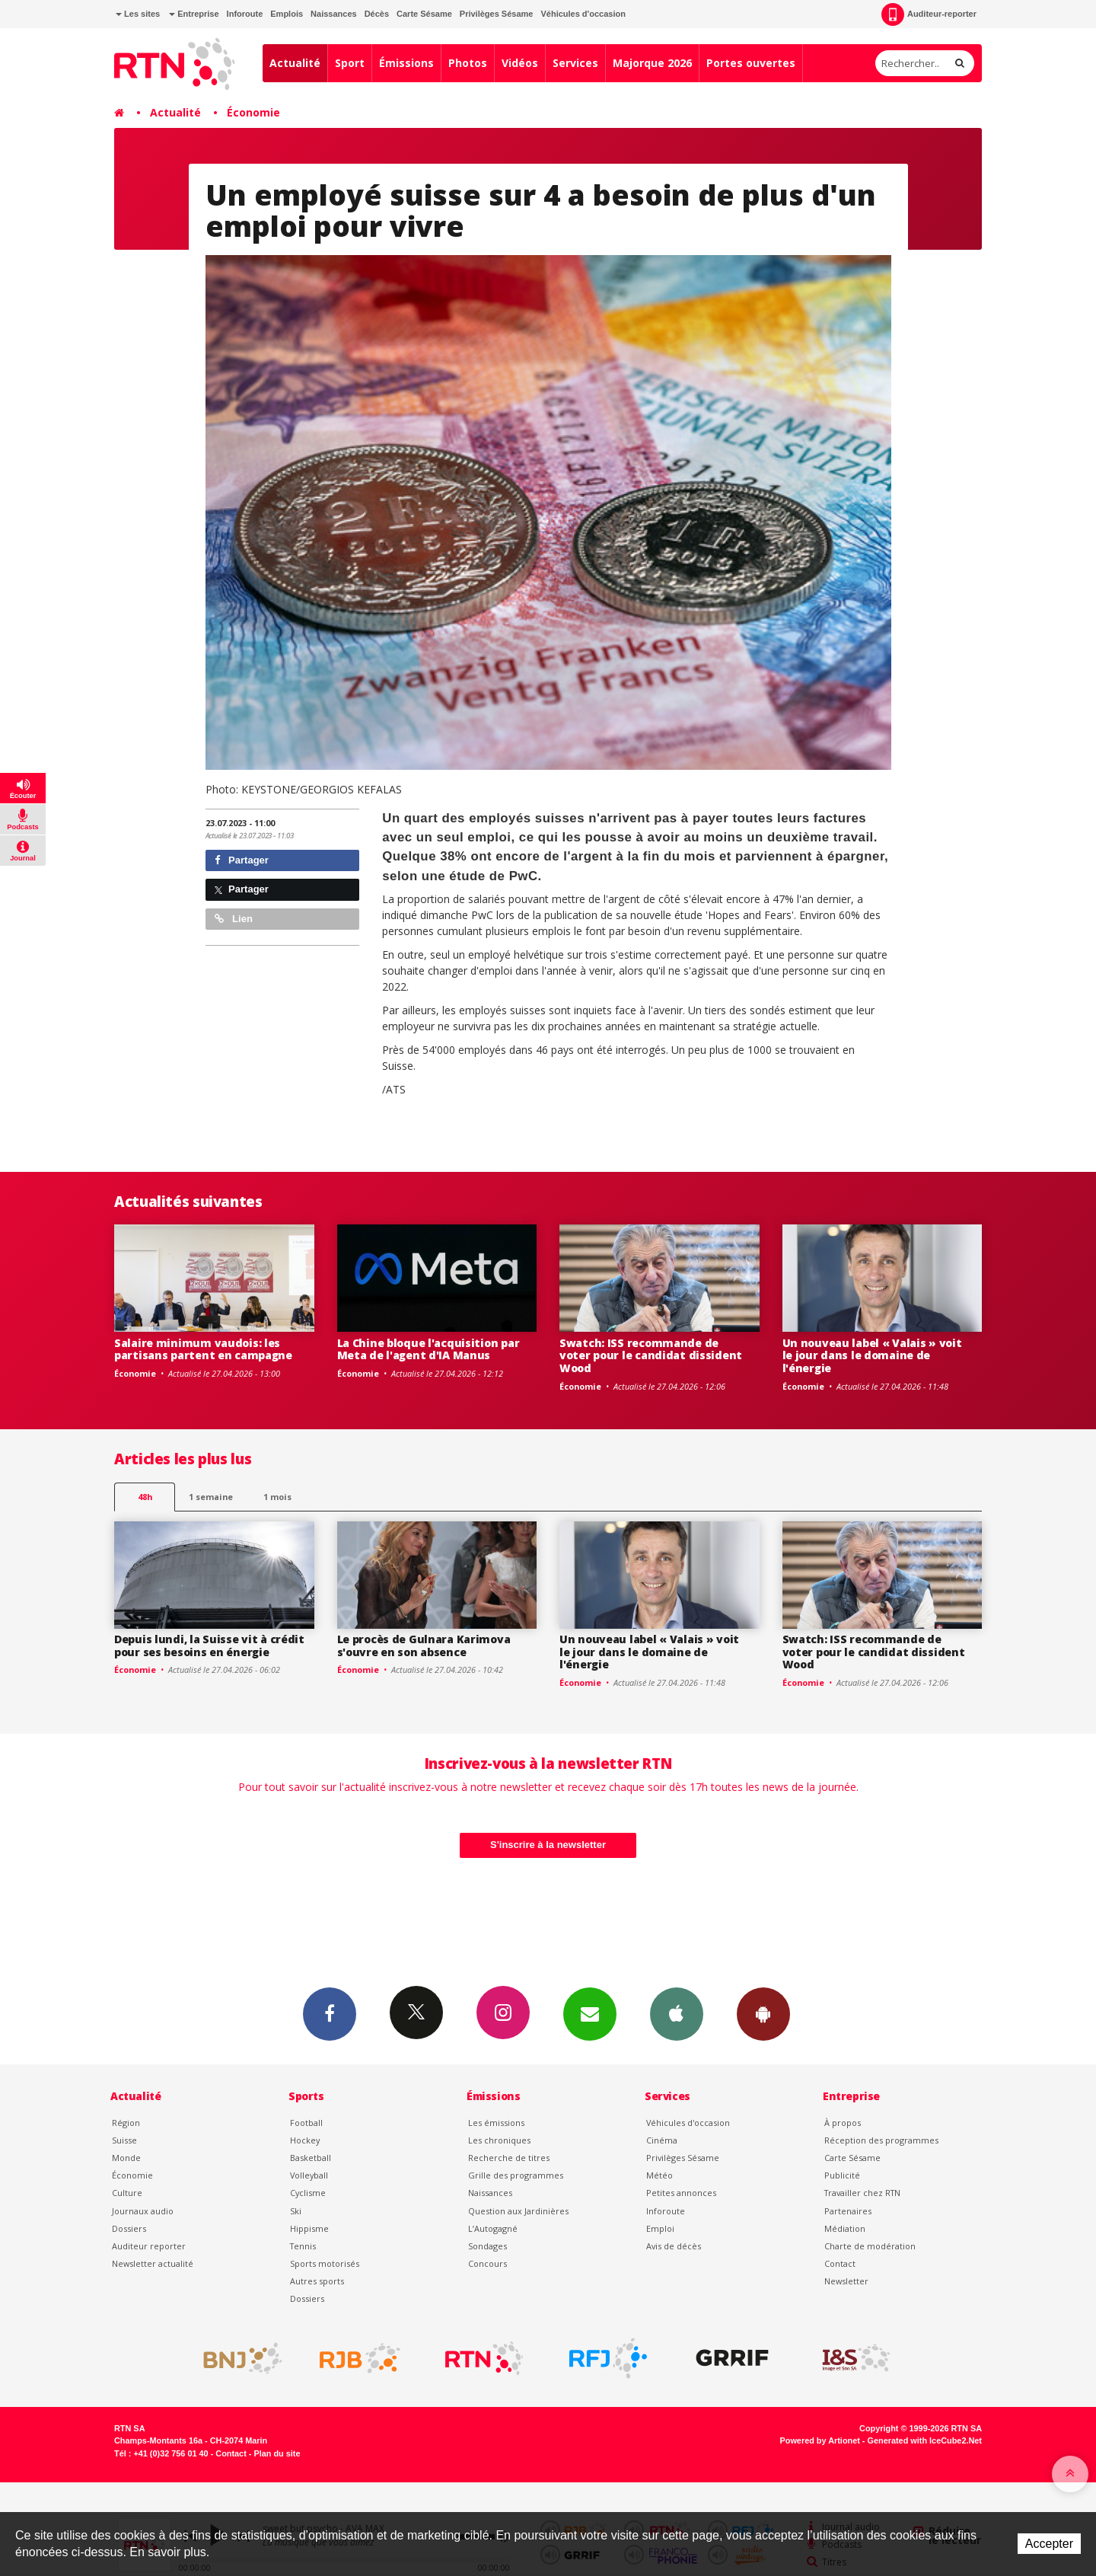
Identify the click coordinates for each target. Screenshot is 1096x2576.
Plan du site (276, 2453)
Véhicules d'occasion (582, 13)
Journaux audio (143, 2211)
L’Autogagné (493, 2228)
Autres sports (317, 2281)
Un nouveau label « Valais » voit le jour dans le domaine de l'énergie (872, 1356)
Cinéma (661, 2140)
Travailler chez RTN (862, 2193)
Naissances (334, 13)
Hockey (305, 2140)
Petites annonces (681, 2193)
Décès (377, 13)
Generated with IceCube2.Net (925, 2440)
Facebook (329, 2013)
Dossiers (129, 2228)
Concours (487, 2263)
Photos (467, 63)
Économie (253, 112)
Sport (350, 63)
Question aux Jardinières (518, 2211)
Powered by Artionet (820, 2440)
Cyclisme (308, 2193)
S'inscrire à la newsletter (548, 1844)
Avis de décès (673, 2246)
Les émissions (496, 2123)
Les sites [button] (138, 13)
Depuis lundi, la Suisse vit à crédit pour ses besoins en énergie (209, 1645)
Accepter (1049, 2543)
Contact (839, 2263)
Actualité (294, 63)
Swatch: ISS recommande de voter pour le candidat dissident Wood (650, 1356)
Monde (126, 2158)
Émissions (406, 63)
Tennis (303, 2246)
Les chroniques (499, 2140)
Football (306, 2123)
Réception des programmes (881, 2140)
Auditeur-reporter (929, 14)
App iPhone (676, 2013)
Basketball (310, 2158)
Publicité (842, 2175)
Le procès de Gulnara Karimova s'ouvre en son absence (424, 1645)
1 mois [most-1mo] (277, 1496)
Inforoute (245, 13)
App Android (763, 2013)
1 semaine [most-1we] (211, 1496)
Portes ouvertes (750, 63)
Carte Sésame (424, 13)
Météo (659, 2175)
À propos (842, 2123)
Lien (234, 918)
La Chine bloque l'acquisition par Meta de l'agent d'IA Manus (428, 1349)
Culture (127, 2193)
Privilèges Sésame (497, 13)
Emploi (660, 2228)
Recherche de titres (509, 2158)
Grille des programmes (515, 2175)
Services (575, 63)
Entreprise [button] (193, 13)
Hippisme (309, 2228)
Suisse (124, 2140)
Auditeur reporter (149, 2246)
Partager (242, 860)
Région (126, 2123)
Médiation (844, 2228)
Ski (295, 2211)
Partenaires (847, 2211)
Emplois (286, 13)
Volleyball (309, 2175)
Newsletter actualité (152, 2263)
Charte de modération (870, 2246)
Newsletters (589, 2013)
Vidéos (520, 63)
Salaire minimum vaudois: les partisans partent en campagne (203, 1349)
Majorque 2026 (652, 63)
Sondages (487, 2246)
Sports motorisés (324, 2263)
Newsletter (846, 2281)
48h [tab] (145, 1496)
